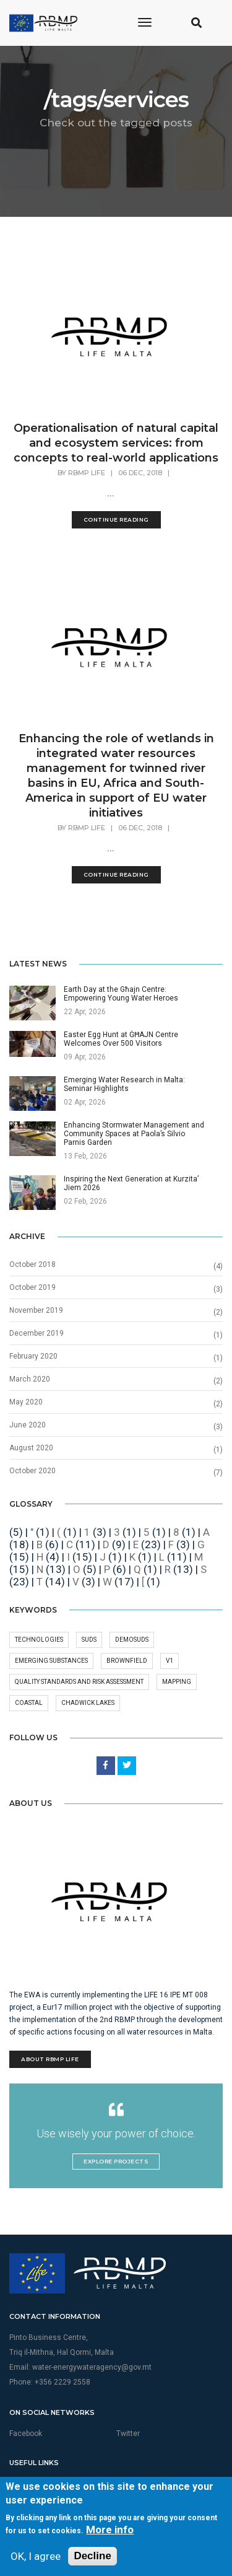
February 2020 (33, 1356)
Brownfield (126, 1660)
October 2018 (32, 1264)
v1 (169, 1660)
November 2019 (36, 1310)
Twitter (128, 2433)
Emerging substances (51, 1660)
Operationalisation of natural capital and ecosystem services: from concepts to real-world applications (116, 443)
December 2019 (36, 1333)
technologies (39, 1639)
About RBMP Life (50, 2059)
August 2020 (31, 1448)
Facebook (25, 2433)
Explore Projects (116, 2161)
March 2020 (29, 1379)
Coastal (29, 1702)
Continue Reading (116, 519)
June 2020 (27, 1425)
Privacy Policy (139, 2483)
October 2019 (32, 1287)
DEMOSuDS (131, 1639)
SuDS (89, 1639)
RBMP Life (86, 472)
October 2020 (32, 1470)
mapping (176, 1681)
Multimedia (28, 2483)
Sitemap (23, 2497)
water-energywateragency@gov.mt (92, 2367)
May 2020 (26, 1402)
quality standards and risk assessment (79, 1681)
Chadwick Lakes (87, 1702)
